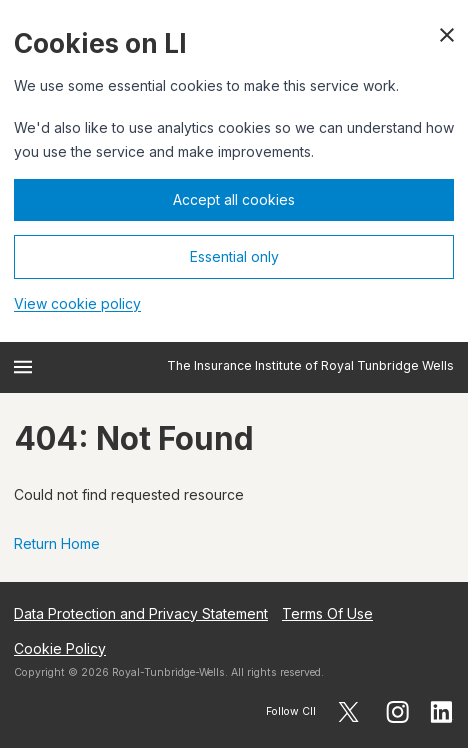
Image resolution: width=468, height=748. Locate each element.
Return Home (57, 543)
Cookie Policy (60, 648)
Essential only (234, 256)
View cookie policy (77, 303)
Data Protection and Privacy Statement (141, 613)
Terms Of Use (327, 613)
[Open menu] (23, 367)
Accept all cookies (234, 199)
